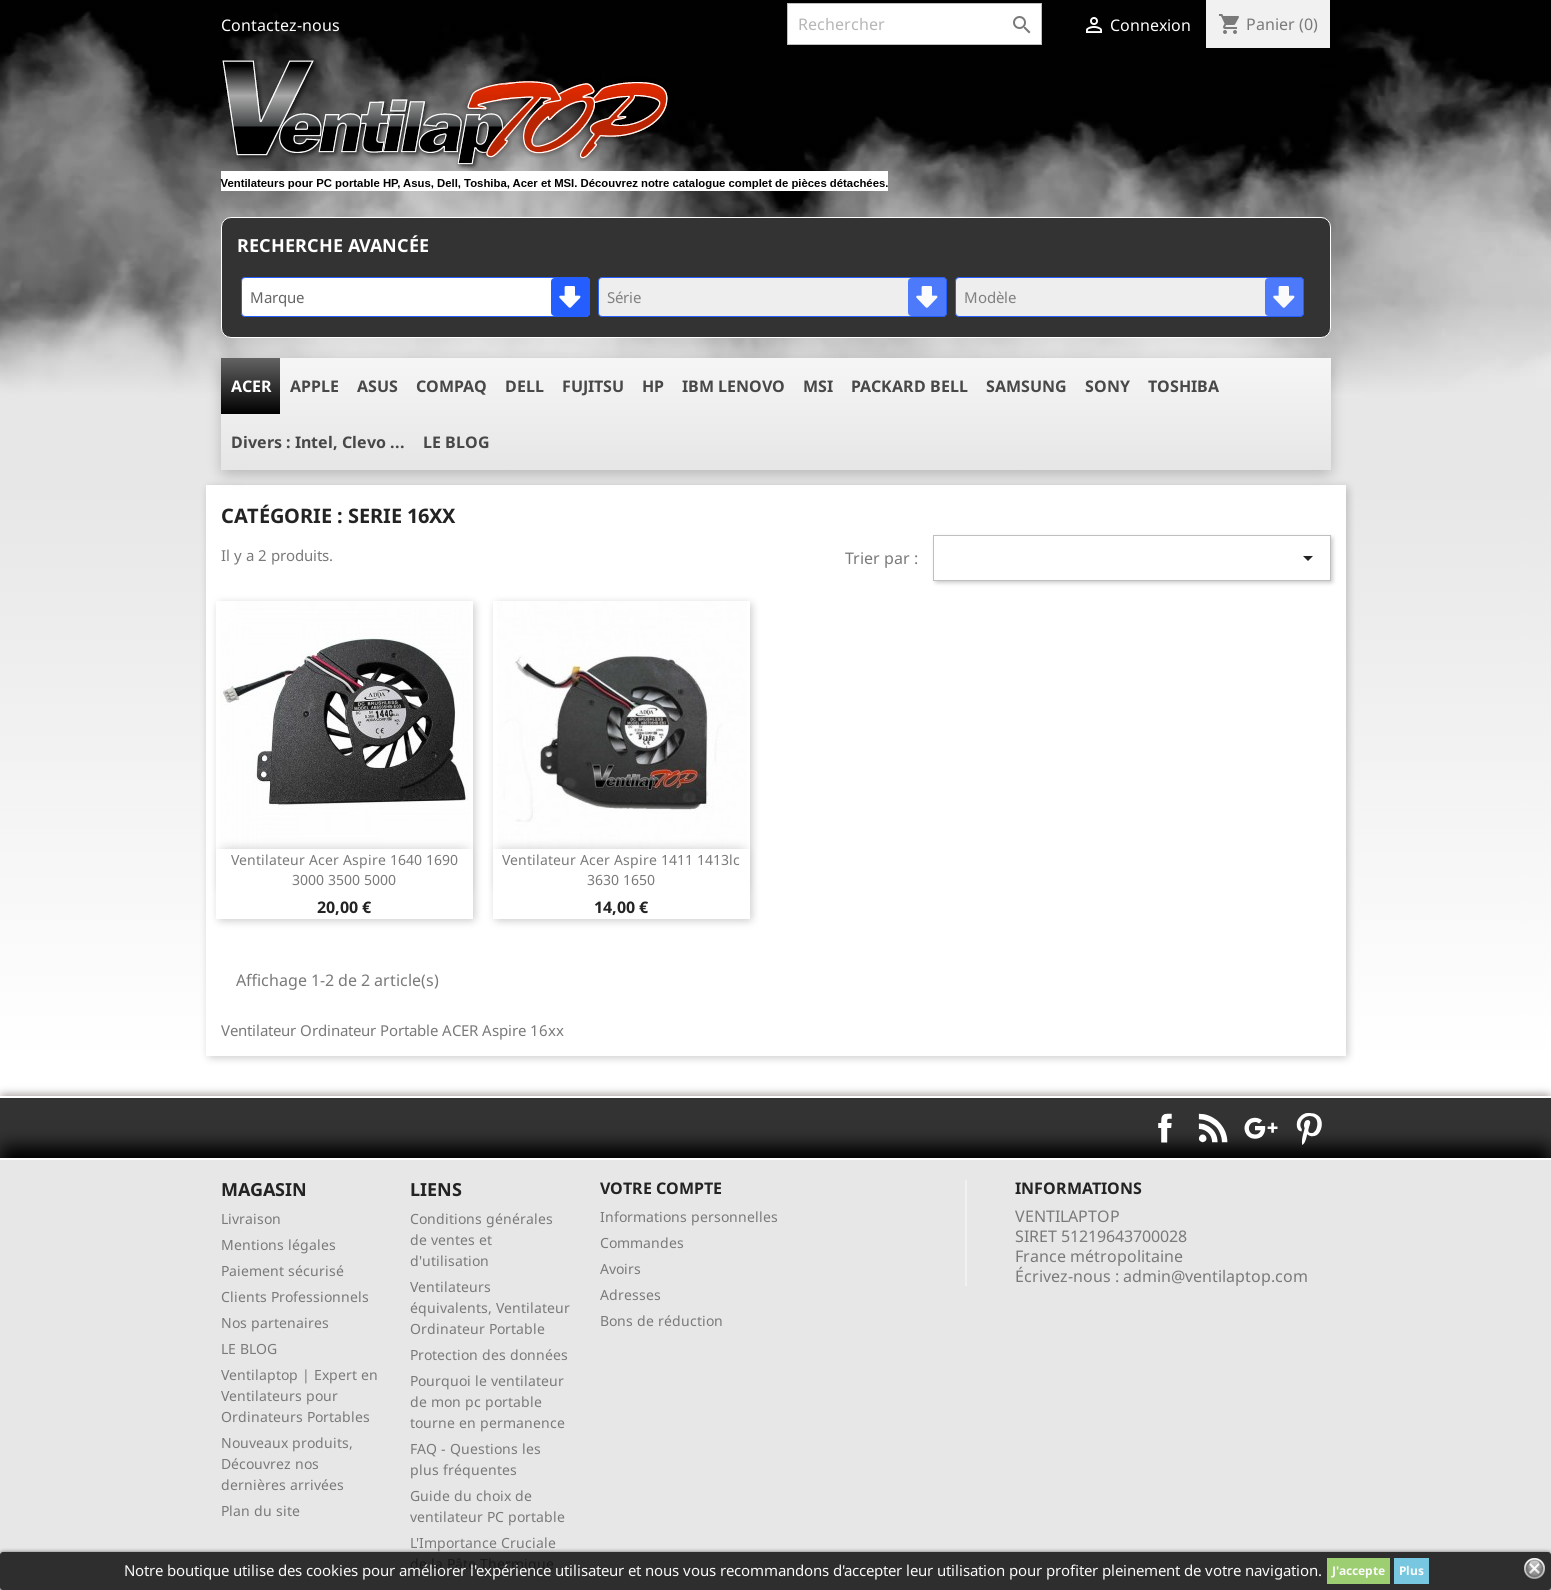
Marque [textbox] (277, 297)
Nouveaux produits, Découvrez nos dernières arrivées (287, 1463)
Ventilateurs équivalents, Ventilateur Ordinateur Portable (490, 1307)
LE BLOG (249, 1348)
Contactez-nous (280, 25)
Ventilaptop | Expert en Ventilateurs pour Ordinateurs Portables (299, 1395)
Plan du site (260, 1510)
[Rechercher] (914, 24)
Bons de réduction (661, 1320)
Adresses (630, 1294)
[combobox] (415, 297)
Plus (1411, 1570)
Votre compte (661, 1188)
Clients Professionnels (295, 1296)
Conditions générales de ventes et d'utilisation (481, 1239)
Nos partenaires (275, 1322)
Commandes (642, 1242)
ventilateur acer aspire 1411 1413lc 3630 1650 (621, 869)
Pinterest (1309, 1128)
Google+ (1261, 1128)
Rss (1213, 1128)
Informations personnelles (689, 1216)
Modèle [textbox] (990, 297)
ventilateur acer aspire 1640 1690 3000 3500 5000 (344, 869)
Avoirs (620, 1268)
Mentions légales (278, 1244)
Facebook (1165, 1128)
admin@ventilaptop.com (1215, 1276)
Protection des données (489, 1354)
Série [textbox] (624, 297)
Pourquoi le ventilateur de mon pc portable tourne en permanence (487, 1401)
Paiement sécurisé (282, 1270)
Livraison (251, 1218)
